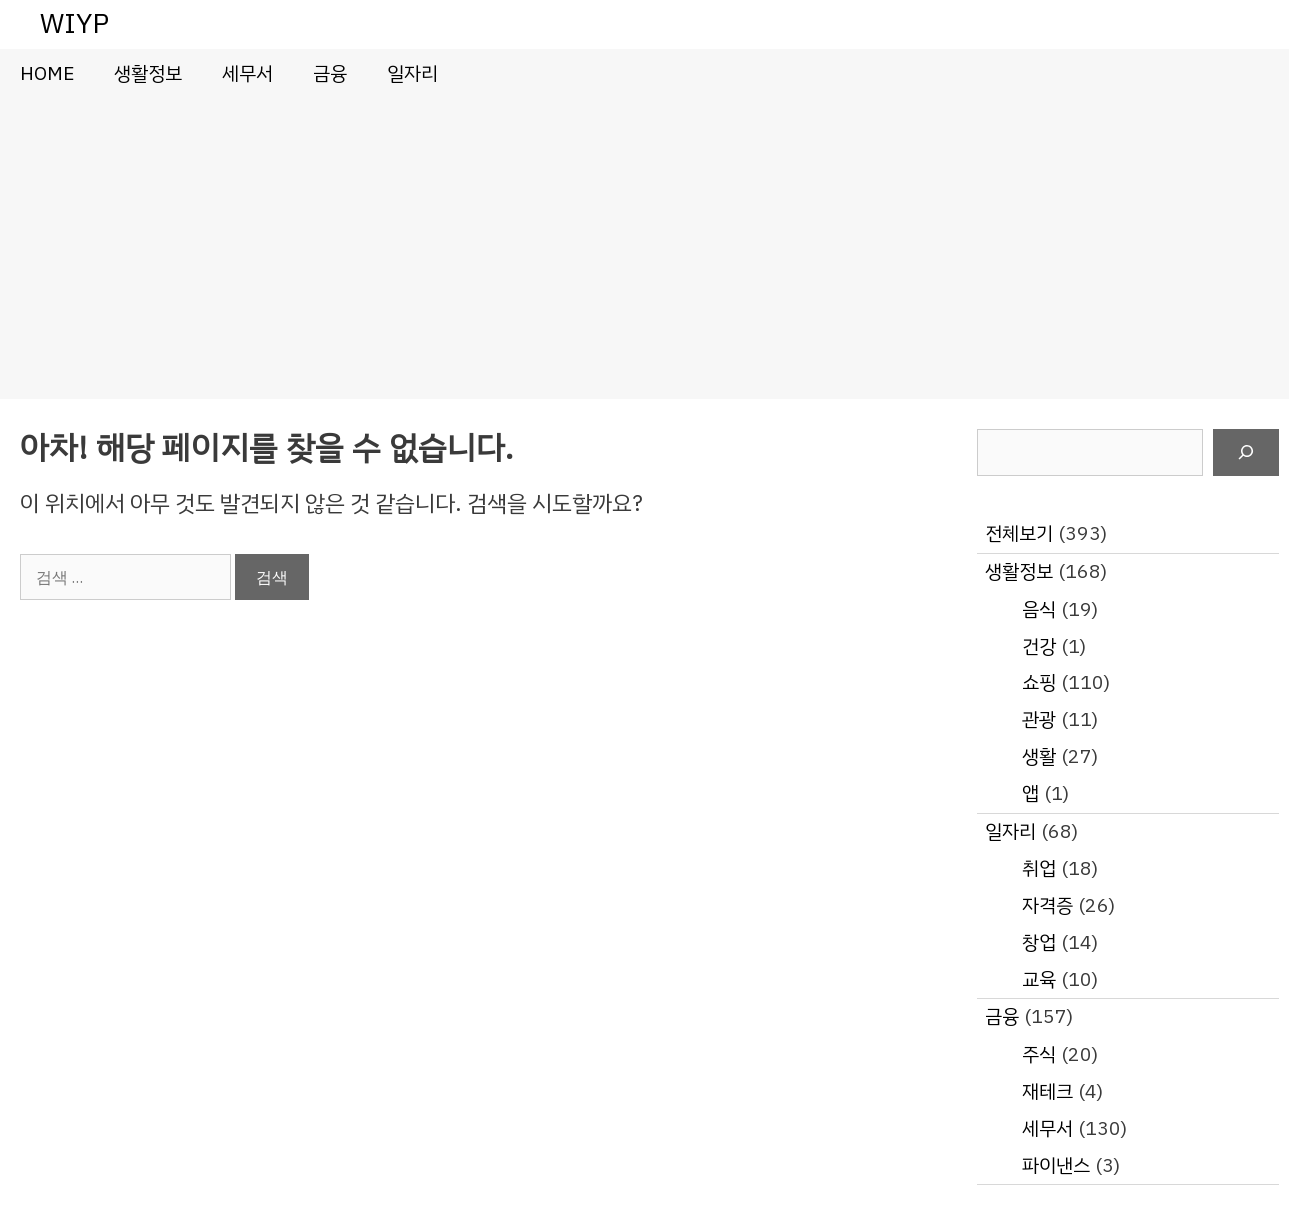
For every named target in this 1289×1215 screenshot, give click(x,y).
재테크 (1047, 1091)
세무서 (247, 73)
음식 (1039, 609)
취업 (1039, 868)
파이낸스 (1056, 1165)
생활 (1039, 756)
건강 (1039, 646)
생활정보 (148, 73)
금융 (330, 73)
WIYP (74, 23)
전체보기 (1019, 533)
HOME (47, 73)
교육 (1039, 979)
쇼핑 (1039, 682)
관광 (1039, 719)
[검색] (1246, 453)
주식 (1039, 1054)
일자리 (412, 73)
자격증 (1047, 905)
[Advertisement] (645, 249)
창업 (1039, 942)
